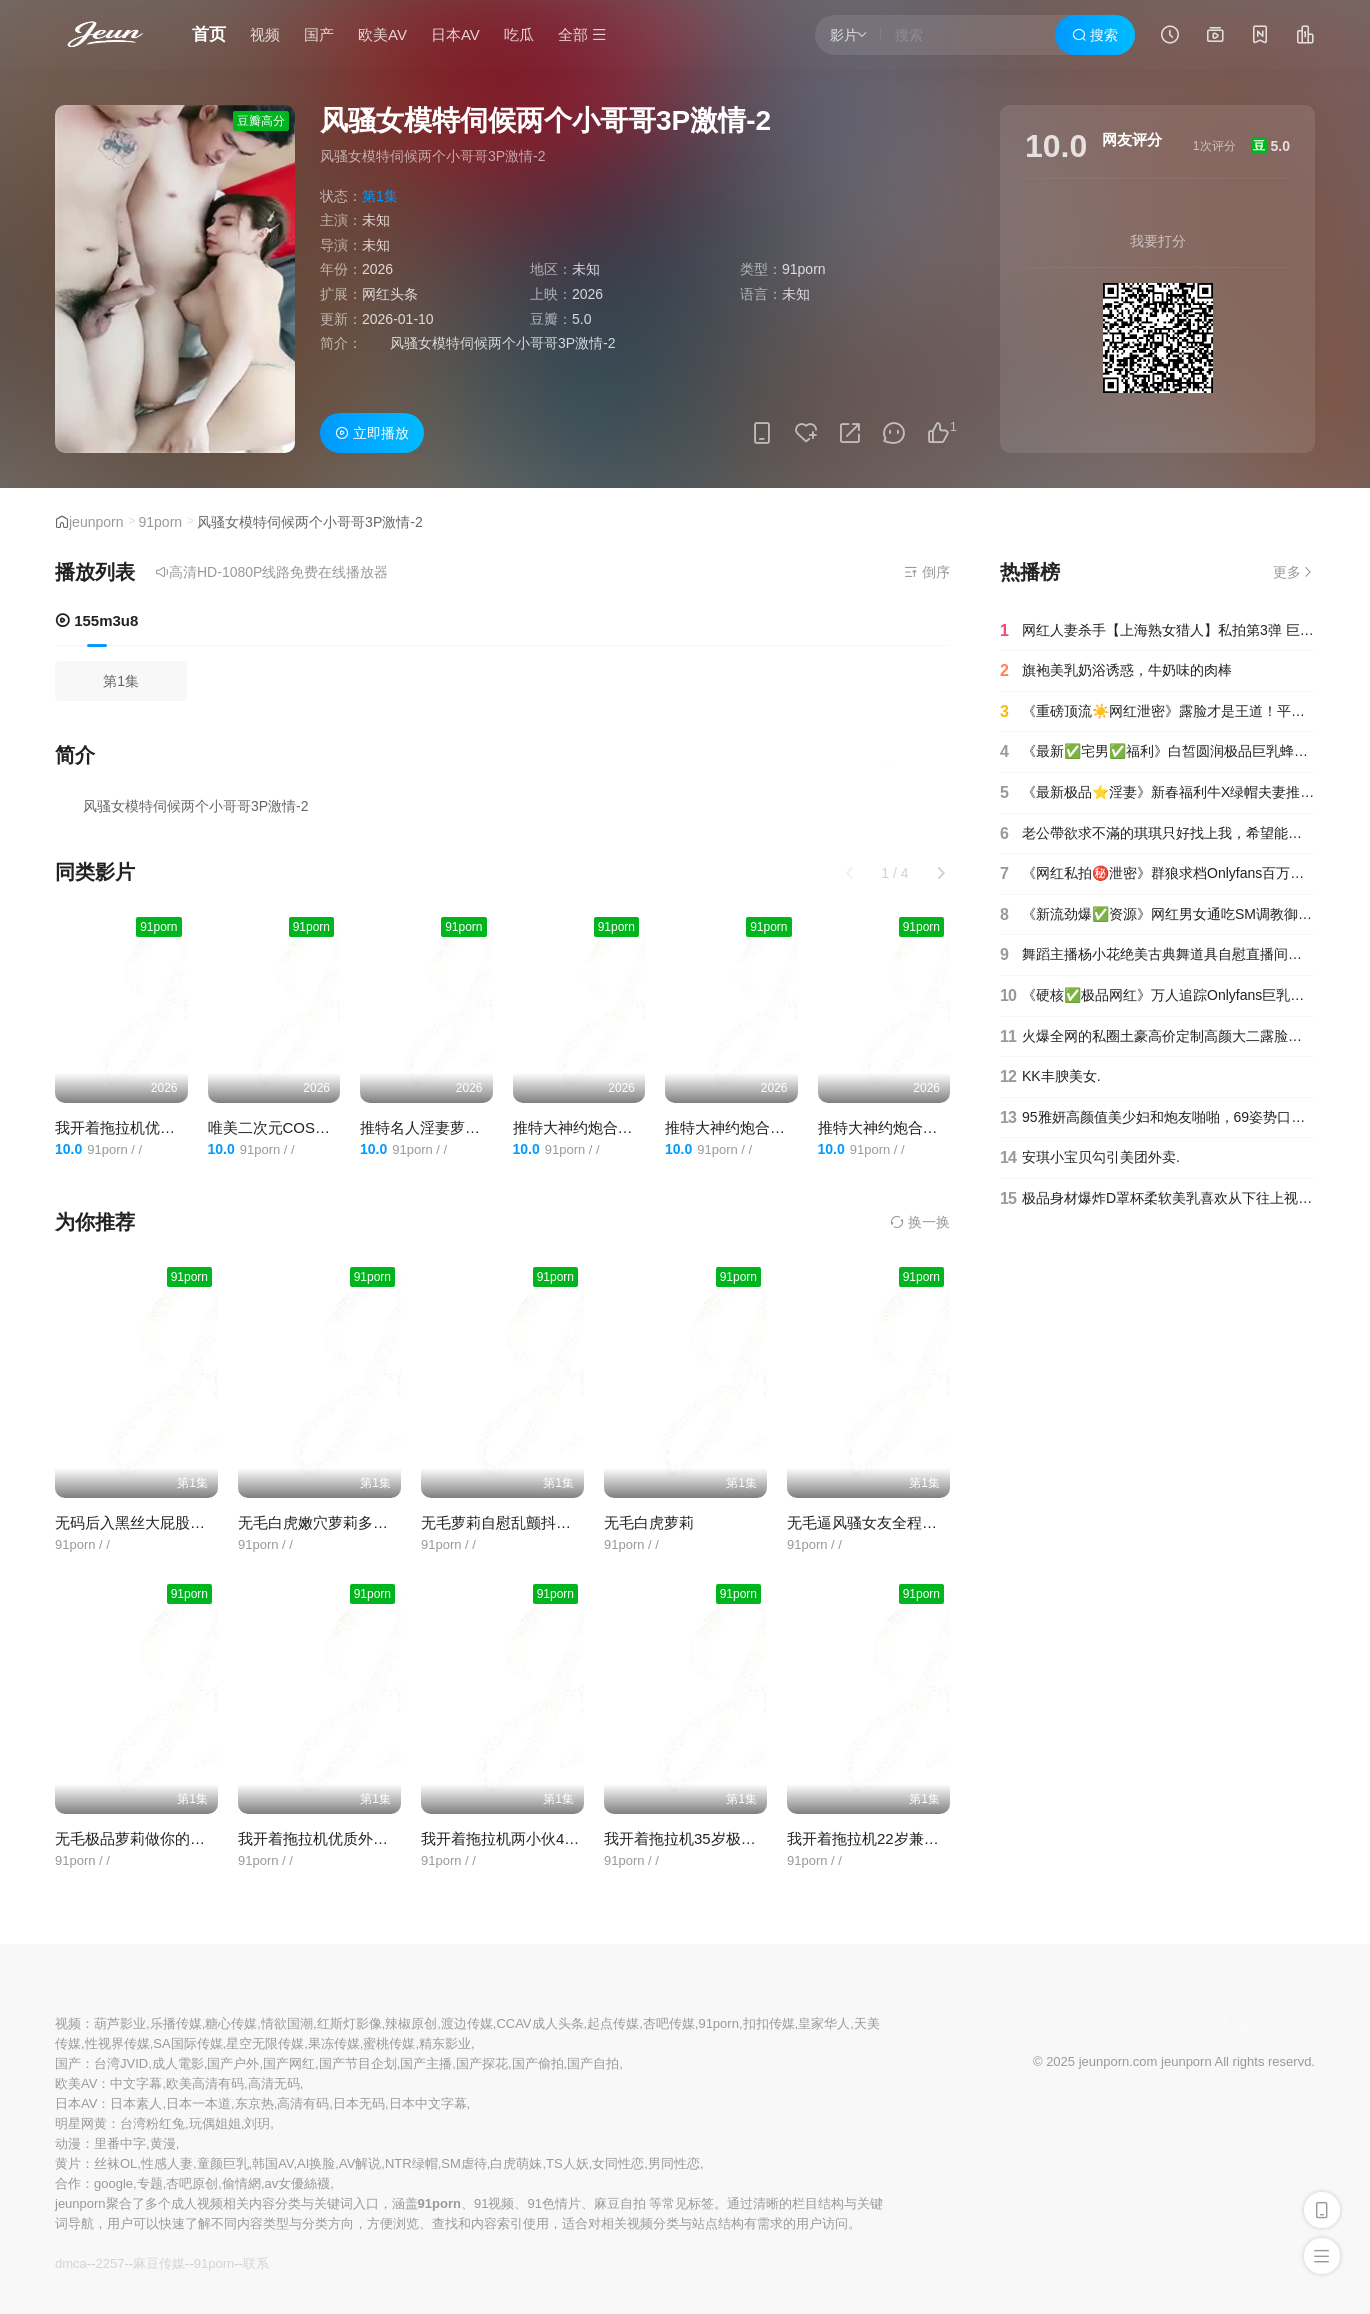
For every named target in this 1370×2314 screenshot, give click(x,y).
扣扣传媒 (769, 2023)
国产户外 (233, 2063)
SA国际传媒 (187, 2043)
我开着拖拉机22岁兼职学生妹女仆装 (908, 1838)
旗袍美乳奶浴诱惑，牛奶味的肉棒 (1116, 671)
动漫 (68, 2143)
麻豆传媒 (159, 2263)
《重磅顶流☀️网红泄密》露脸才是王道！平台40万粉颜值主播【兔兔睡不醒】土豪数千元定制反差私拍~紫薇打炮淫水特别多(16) (1157, 712)
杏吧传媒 (669, 2023)
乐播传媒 (176, 2023)
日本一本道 (198, 2103)
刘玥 (257, 2123)
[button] (941, 873)
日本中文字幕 (428, 2103)
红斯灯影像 (349, 2023)
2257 (109, 2263)
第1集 (121, 681)
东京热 (254, 2103)
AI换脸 (316, 2163)
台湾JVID (121, 2063)
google (113, 2183)
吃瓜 (519, 34)
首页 (209, 34)
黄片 (68, 2163)
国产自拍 (593, 2063)
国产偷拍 (538, 2063)
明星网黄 (81, 2123)
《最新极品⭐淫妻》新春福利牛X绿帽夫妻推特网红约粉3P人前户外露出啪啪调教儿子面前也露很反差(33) (1157, 793)
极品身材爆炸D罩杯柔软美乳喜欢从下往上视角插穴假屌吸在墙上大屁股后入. (1157, 1199)
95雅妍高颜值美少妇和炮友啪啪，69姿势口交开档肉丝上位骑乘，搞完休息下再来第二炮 (1157, 1118)
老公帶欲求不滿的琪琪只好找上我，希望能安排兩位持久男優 (1157, 834)
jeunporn (96, 522)
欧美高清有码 (205, 2083)
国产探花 (482, 2063)
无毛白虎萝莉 (649, 1522)
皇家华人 (824, 2023)
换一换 (920, 1222)
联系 (256, 2263)
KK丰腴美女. (1050, 1077)
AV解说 (360, 2163)
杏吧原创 (192, 2183)
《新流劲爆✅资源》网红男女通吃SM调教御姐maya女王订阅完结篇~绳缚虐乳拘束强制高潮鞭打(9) (1157, 915)
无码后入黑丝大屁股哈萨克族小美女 (175, 1522)
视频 (265, 34)
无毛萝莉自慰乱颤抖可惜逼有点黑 (533, 1522)
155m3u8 (96, 620)
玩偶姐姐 (215, 2123)
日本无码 (359, 2103)
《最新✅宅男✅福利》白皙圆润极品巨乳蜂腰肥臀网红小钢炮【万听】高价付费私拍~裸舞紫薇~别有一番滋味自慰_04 (1157, 752)
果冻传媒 (334, 2043)
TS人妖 (567, 2163)
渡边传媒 (467, 2023)
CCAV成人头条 (539, 2023)
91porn (161, 522)
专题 (150, 2183)
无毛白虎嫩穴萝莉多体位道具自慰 (350, 1522)
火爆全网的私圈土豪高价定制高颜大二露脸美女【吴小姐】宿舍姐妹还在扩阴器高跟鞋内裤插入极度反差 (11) (1157, 1037)
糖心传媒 (231, 2023)
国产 (319, 34)
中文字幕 (136, 2083)
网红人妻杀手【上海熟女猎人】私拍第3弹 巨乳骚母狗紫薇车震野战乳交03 (1157, 631)
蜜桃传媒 (389, 2043)
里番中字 (120, 2143)
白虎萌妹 (516, 2163)
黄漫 (163, 2143)
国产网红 (289, 2063)
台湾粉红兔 (152, 2123)
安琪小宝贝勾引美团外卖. (1090, 1158)
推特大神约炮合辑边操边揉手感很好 (785, 1127)
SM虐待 (464, 2163)
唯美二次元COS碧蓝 (277, 1127)
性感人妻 (167, 2163)
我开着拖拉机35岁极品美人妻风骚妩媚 (732, 1838)
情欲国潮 (287, 2023)
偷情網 (241, 2183)
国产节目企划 (358, 2063)
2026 (377, 269)
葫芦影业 (120, 2023)
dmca (71, 2263)
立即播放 (372, 433)
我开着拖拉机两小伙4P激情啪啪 (527, 1838)
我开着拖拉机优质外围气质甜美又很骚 (182, 1127)
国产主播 (426, 2063)
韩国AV (272, 2163)
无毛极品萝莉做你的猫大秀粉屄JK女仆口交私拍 (214, 1838)
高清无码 (274, 2083)
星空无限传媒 (265, 2043)
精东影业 (445, 2043)
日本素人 (136, 2103)
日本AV (455, 34)
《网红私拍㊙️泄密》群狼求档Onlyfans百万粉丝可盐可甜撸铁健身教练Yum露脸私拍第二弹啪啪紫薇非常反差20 (1157, 874)
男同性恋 (674, 2163)
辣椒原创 (411, 2023)
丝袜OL (115, 2163)
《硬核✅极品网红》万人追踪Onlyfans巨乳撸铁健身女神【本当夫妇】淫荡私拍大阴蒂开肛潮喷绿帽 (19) (1157, 996)
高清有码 (303, 2103)
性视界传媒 (117, 2043)
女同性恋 (618, 2163)
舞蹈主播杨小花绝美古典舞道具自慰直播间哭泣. (1157, 955)
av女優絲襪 (298, 2183)
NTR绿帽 (411, 2163)
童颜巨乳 (223, 2163)
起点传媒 (613, 2023)
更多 (1294, 572)
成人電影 (178, 2063)
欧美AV (382, 34)
